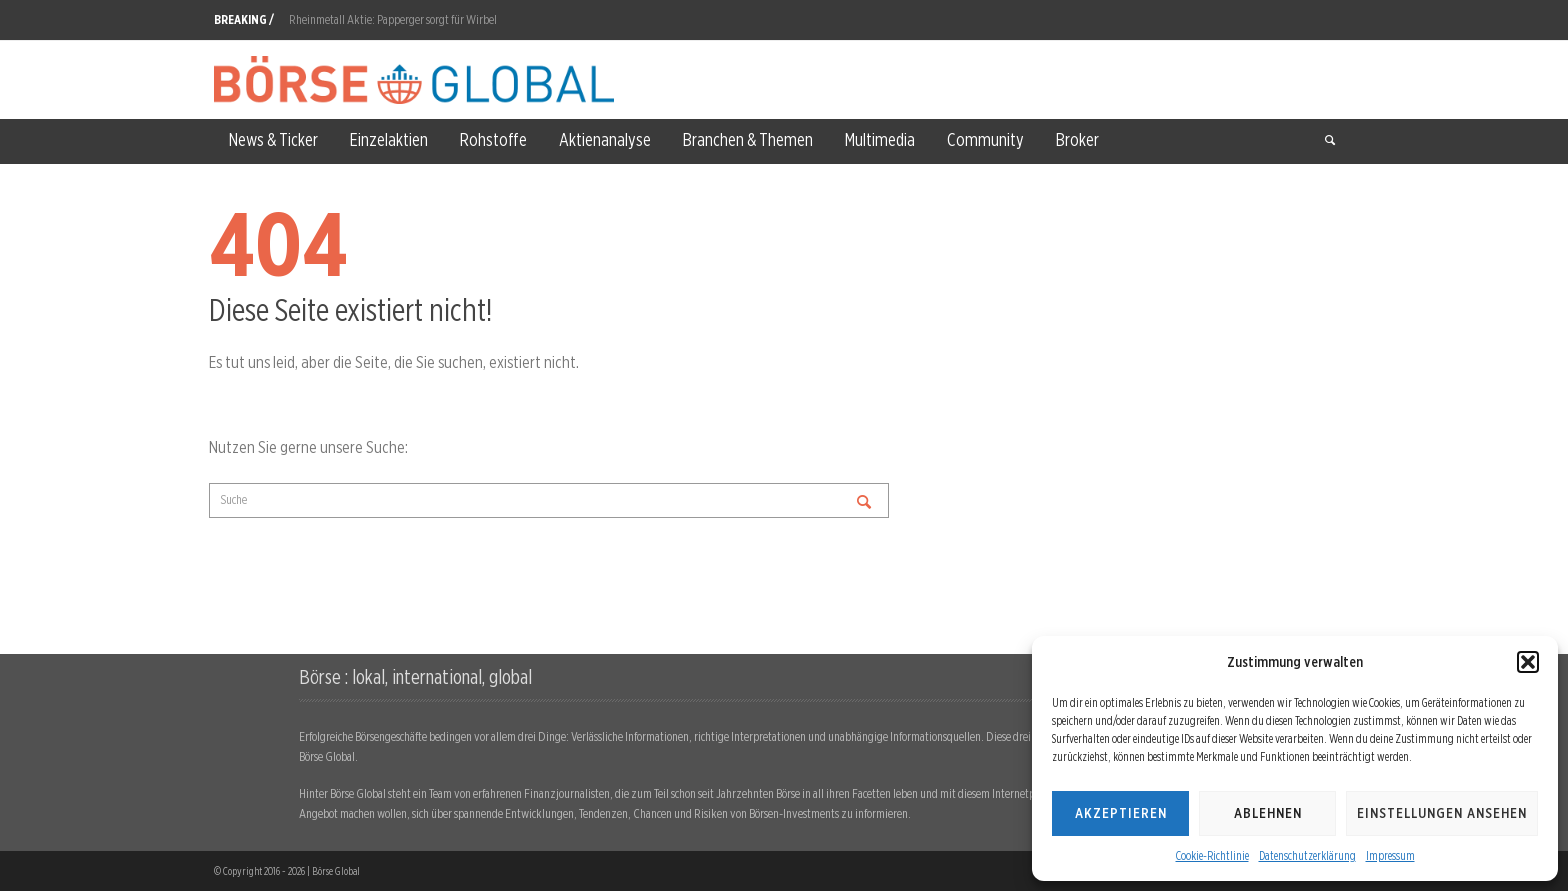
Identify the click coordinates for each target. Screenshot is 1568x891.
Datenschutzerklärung (1307, 855)
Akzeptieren (1121, 813)
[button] (1528, 662)
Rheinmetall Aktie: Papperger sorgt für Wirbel (393, 19)
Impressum (1390, 855)
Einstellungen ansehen (1442, 813)
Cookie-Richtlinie (1212, 855)
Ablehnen (1268, 813)
